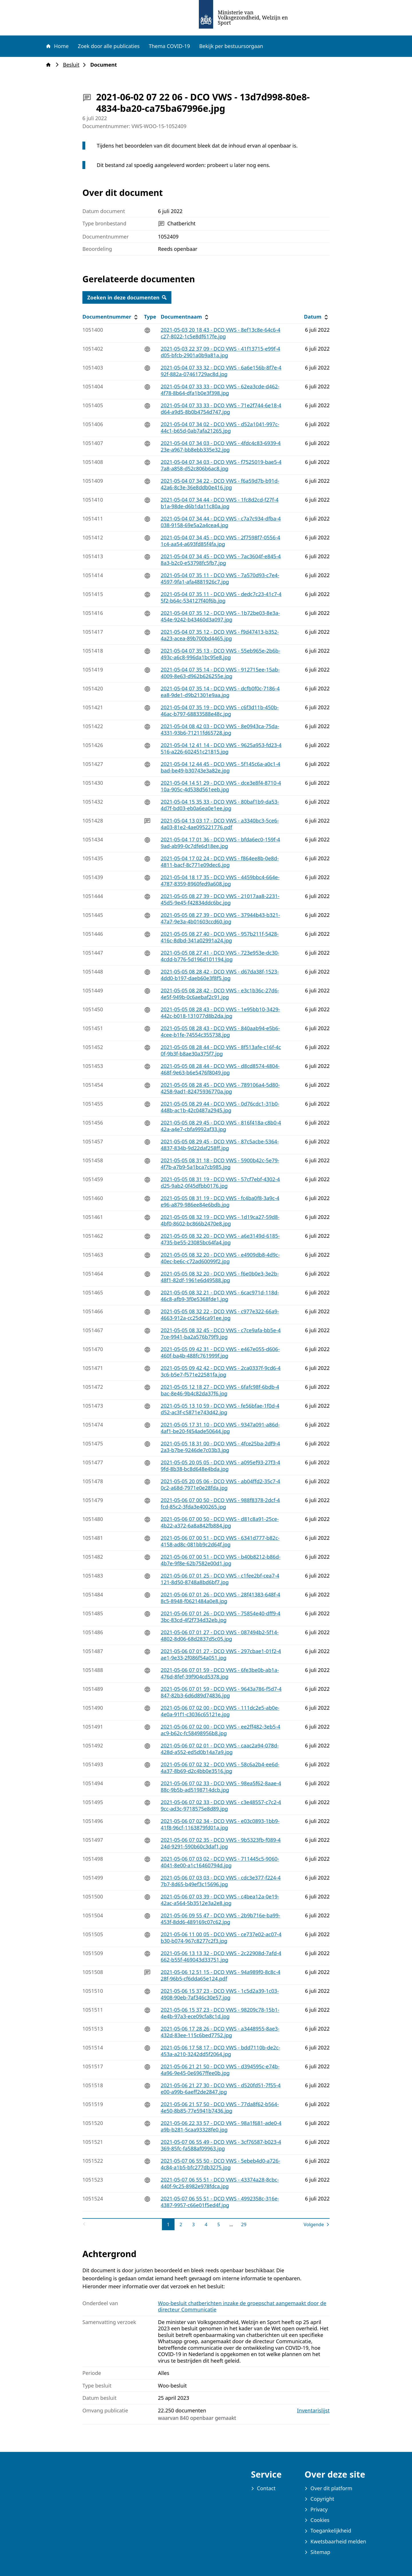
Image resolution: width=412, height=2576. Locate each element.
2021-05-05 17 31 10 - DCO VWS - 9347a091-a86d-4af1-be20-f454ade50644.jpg (220, 1428)
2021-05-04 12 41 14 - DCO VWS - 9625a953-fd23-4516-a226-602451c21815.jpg (221, 748)
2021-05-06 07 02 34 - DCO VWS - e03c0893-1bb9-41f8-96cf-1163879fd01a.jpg (220, 1824)
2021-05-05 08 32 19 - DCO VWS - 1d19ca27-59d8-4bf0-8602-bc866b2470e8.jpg (220, 1220)
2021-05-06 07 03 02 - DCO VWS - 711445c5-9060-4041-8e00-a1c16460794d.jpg (220, 1862)
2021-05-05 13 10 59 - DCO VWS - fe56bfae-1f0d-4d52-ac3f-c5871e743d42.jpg (220, 1409)
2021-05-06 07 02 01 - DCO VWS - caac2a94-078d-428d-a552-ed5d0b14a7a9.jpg (220, 1748)
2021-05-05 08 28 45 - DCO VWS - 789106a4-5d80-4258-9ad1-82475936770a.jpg (220, 1088)
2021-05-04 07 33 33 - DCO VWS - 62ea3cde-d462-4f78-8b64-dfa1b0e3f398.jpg (220, 389)
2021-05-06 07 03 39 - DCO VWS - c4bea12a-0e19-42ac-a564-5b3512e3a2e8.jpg (220, 1899)
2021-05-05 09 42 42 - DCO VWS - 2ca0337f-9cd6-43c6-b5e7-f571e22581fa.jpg (221, 1371)
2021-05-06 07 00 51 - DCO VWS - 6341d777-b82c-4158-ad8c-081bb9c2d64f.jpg (220, 1541)
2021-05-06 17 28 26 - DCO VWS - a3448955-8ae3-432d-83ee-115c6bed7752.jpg (220, 2032)
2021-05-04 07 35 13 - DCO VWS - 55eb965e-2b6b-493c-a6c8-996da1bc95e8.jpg (220, 654)
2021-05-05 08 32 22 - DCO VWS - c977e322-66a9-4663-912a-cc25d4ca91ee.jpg (220, 1314)
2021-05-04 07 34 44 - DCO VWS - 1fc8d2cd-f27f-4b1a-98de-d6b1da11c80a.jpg (220, 503)
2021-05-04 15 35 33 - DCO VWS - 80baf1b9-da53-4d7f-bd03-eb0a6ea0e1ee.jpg (220, 805)
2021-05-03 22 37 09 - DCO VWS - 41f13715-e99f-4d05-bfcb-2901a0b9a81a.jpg (220, 352)
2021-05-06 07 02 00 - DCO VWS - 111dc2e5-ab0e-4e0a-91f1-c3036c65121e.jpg (220, 1711)
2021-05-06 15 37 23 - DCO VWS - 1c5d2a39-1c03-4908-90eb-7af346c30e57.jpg (220, 1994)
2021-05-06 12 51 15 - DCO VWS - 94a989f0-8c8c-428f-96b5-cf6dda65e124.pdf (220, 1975)
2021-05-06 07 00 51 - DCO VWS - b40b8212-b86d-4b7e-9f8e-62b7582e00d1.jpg (221, 1560)
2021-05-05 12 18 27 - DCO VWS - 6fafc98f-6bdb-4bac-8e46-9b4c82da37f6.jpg (220, 1390)
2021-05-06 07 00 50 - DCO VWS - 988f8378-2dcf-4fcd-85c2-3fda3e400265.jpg (220, 1503)
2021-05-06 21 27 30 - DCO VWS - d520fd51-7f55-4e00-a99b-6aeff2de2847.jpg (221, 2088)
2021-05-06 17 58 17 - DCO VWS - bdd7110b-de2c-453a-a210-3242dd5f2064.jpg (220, 2050)
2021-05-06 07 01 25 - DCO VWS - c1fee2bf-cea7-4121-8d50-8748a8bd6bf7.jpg (220, 1579)
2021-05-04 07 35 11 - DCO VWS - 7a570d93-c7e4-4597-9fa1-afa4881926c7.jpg (220, 578)
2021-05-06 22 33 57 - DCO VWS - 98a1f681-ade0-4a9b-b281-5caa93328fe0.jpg (221, 2126)
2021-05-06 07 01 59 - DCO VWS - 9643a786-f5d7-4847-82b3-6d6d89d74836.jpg (221, 1692)
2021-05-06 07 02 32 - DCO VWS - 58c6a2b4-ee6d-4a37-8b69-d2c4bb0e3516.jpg (220, 1767)
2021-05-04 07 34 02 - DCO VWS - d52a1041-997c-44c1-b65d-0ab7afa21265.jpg (220, 427)
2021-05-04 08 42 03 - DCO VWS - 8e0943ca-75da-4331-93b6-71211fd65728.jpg (220, 729)
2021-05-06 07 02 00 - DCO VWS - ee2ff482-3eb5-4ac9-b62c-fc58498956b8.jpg (220, 1730)
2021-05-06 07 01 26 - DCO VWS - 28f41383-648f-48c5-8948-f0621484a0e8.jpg (220, 1597)
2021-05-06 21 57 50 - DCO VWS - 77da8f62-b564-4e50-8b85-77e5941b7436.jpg (220, 2107)
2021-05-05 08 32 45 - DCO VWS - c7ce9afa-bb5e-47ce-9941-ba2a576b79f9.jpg (221, 1333)
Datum (317, 317)
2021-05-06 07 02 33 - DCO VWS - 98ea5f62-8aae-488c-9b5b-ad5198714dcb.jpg (221, 1786)
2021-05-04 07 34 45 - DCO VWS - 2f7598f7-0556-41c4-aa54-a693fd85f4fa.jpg (220, 540)
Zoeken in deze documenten (127, 297)
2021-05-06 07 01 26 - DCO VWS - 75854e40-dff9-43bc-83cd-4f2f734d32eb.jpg (220, 1616)
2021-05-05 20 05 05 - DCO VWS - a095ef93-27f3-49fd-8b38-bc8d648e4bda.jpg (220, 1465)
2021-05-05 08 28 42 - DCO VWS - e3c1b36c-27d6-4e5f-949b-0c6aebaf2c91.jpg (220, 993)
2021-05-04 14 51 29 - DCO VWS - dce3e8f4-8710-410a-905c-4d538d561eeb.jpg (221, 786)
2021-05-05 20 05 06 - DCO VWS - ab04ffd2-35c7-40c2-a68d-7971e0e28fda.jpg (220, 1484)
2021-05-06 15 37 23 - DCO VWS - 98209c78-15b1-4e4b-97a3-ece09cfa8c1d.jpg (220, 2013)
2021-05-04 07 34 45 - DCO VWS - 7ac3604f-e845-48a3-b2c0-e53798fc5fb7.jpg (221, 559)
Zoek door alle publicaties (109, 46)
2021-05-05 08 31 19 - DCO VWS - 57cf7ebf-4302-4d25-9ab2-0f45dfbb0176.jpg (220, 1182)
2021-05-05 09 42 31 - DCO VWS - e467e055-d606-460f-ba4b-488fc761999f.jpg (220, 1352)
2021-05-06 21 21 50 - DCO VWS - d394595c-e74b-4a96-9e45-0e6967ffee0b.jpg (220, 2069)
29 (245, 2224)
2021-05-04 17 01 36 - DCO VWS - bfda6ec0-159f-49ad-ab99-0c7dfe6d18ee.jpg (220, 842)
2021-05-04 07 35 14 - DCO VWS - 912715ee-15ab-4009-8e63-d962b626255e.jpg (220, 673)
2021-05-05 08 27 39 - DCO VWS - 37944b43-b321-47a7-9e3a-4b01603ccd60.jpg (220, 918)
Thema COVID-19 (169, 46)
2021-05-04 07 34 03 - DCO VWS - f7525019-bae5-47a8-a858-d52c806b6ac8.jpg (221, 465)
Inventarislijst (313, 2410)
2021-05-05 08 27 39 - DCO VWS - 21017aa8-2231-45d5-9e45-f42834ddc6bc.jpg (220, 899)
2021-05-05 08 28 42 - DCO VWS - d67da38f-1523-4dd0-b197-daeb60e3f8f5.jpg (220, 975)
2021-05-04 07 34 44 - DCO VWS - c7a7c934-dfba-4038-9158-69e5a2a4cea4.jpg (221, 522)
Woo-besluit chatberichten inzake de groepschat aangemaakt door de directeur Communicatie (242, 2306)
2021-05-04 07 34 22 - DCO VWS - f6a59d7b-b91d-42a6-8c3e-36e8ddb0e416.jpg (220, 484)
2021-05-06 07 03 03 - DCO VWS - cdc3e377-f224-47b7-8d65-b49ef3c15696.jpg (221, 1881)
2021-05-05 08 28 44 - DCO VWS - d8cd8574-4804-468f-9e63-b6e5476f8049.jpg (220, 1069)
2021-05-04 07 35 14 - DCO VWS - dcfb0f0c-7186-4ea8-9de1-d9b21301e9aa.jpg (220, 691)
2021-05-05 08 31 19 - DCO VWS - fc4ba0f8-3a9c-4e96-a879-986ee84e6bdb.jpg (220, 1201)
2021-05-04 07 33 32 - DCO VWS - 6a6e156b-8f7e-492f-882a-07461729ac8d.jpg (221, 371)
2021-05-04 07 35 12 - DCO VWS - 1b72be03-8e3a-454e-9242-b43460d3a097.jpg (220, 616)
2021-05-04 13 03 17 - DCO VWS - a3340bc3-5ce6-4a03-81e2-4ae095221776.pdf (220, 824)
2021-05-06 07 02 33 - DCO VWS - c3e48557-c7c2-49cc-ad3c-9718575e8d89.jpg (221, 1805)
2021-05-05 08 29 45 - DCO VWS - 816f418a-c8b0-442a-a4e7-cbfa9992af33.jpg (221, 1126)
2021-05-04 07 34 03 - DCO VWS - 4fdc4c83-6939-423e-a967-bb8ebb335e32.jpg (221, 446)
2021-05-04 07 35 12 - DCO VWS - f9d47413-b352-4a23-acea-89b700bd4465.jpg (220, 635)
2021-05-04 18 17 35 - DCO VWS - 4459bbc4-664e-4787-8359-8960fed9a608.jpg (220, 880)
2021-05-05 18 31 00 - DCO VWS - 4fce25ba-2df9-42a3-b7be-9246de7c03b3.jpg (220, 1446)
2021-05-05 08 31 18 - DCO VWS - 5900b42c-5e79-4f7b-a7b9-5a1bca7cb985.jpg (220, 1163)
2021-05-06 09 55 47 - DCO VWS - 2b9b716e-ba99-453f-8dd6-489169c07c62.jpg (220, 1918)
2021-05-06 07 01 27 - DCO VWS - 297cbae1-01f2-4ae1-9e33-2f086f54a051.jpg (221, 1654)
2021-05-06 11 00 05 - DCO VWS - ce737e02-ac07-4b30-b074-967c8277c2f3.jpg (221, 1937)
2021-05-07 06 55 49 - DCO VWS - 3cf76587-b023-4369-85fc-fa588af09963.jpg (221, 2145)
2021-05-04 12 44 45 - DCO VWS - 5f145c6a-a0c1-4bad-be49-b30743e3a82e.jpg (220, 767)
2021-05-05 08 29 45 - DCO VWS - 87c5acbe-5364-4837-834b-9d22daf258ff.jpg (220, 1144)
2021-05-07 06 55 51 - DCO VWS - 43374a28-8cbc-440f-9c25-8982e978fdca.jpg (220, 2183)
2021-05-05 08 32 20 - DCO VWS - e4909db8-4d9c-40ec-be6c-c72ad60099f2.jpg (220, 1258)
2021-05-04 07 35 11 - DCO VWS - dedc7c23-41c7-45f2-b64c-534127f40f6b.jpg (221, 597)
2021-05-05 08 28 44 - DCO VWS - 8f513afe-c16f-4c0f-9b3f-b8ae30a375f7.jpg (221, 1050)
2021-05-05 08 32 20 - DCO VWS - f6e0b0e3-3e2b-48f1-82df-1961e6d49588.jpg (220, 1277)
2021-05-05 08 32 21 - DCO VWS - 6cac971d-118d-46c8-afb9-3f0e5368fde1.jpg (220, 1295)
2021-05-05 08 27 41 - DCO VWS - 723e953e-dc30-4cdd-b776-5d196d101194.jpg (220, 956)
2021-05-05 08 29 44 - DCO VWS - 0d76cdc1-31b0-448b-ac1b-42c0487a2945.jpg (220, 1107)
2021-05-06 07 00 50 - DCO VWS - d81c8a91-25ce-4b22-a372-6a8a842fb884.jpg (220, 1522)
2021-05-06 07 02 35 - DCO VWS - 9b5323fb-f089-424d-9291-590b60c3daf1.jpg (221, 1843)
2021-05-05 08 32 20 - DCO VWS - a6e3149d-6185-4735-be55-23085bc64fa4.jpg (220, 1239)
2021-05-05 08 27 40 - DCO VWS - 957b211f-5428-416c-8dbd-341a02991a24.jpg (220, 937)
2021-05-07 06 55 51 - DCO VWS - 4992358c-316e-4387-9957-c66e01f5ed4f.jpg (220, 2201)
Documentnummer (110, 317)
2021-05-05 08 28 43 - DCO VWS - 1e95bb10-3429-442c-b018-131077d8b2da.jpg (220, 1012)
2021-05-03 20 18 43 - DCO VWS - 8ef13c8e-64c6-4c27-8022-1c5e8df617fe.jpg (220, 333)
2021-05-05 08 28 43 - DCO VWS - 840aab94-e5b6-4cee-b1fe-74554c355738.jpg (220, 1031)
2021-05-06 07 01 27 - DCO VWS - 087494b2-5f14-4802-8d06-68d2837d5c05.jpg (220, 1635)
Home (57, 46)
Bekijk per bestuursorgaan (231, 46)
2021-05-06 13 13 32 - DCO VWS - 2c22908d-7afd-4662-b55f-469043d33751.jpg (221, 1956)
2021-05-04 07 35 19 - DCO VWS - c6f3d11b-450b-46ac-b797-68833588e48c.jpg (220, 710)
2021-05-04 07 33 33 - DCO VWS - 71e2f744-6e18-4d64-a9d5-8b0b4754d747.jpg (221, 408)
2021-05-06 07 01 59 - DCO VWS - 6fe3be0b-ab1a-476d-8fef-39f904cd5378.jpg (220, 1673)
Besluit (73, 64)
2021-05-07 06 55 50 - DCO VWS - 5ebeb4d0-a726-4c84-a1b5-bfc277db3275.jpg (220, 2164)
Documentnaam (185, 317)
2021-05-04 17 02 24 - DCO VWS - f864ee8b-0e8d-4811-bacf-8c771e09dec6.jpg (220, 861)
